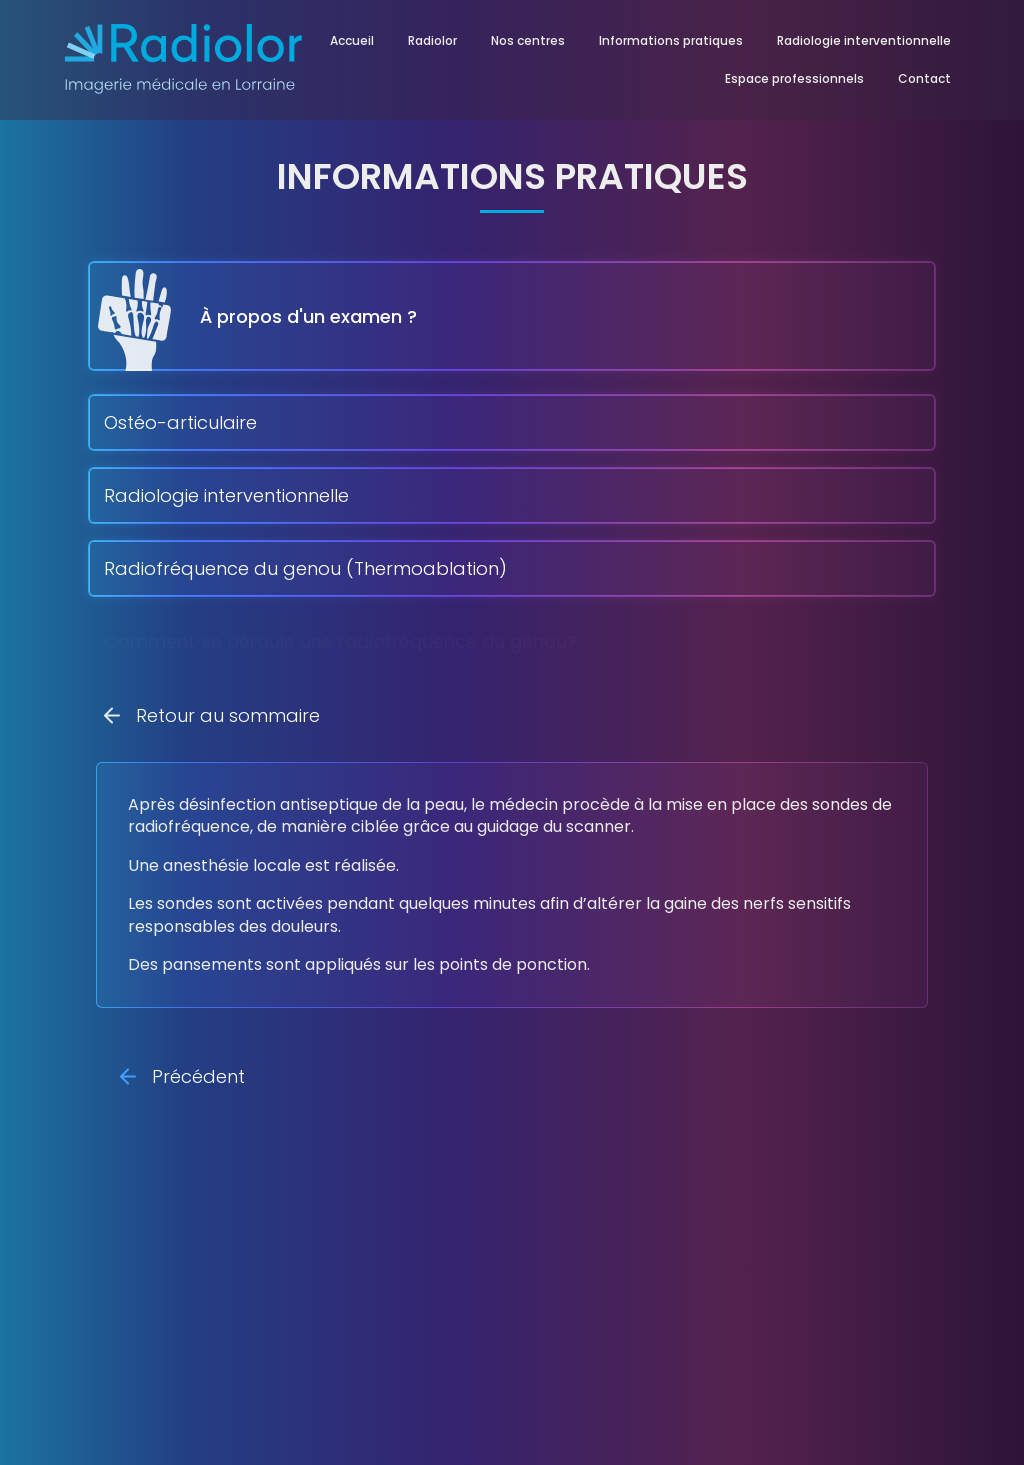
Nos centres (528, 40)
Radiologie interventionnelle (864, 40)
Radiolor (432, 40)
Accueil (352, 40)
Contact (924, 78)
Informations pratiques (671, 40)
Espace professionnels (794, 78)
